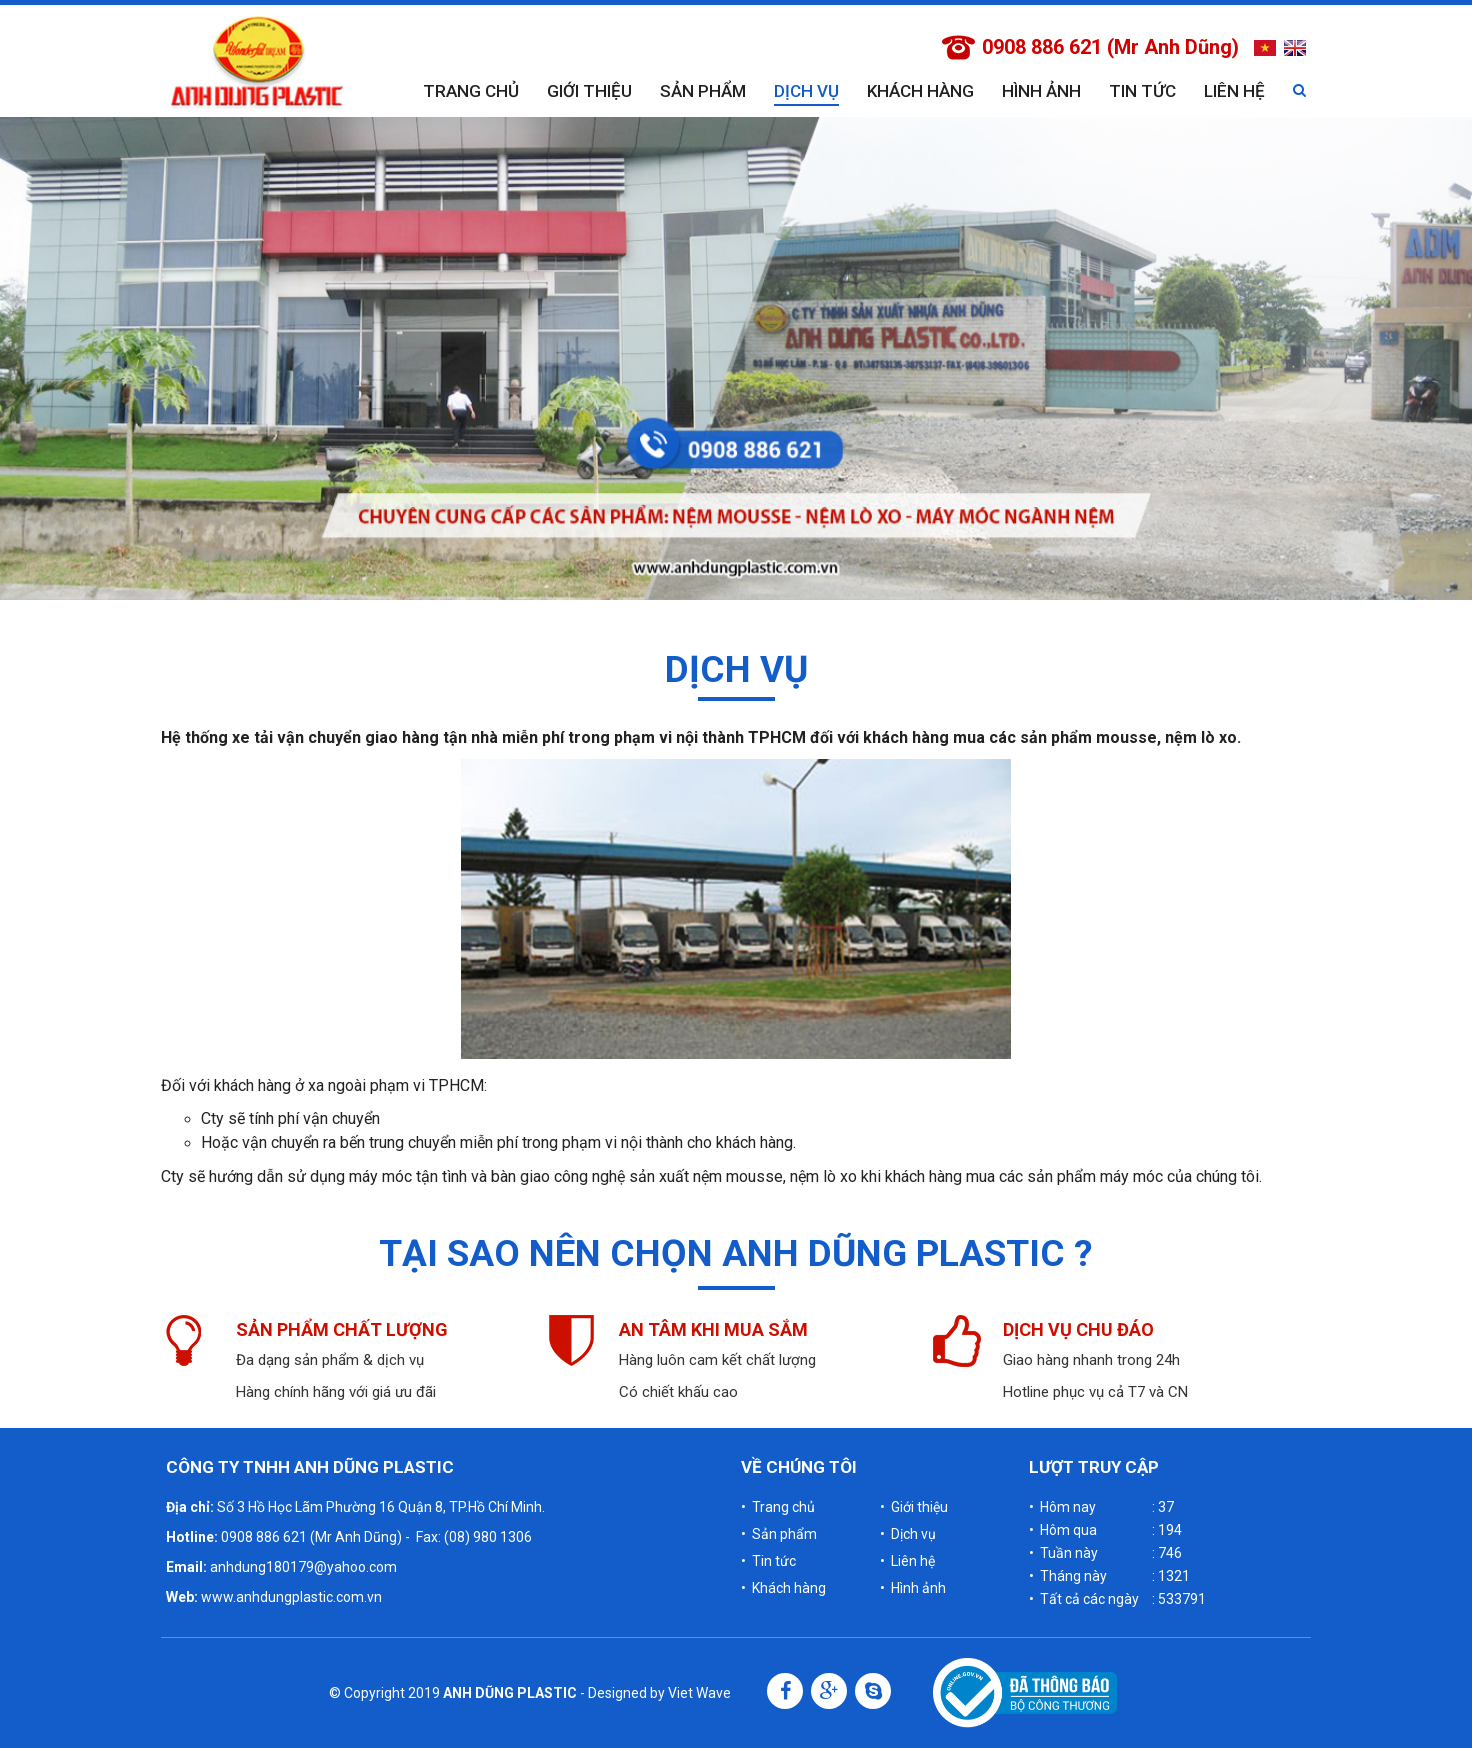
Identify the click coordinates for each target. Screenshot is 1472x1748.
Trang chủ (471, 91)
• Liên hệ (907, 1561)
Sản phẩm (703, 91)
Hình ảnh (1041, 91)
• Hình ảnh (913, 1588)
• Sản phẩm (779, 1534)
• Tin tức (768, 1561)
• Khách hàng (783, 1588)
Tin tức (1142, 91)
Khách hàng (920, 91)
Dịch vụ (806, 91)
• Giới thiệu (914, 1507)
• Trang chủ (778, 1507)
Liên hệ (1234, 91)
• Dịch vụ (908, 1534)
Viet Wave (699, 1693)
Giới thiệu (589, 91)
